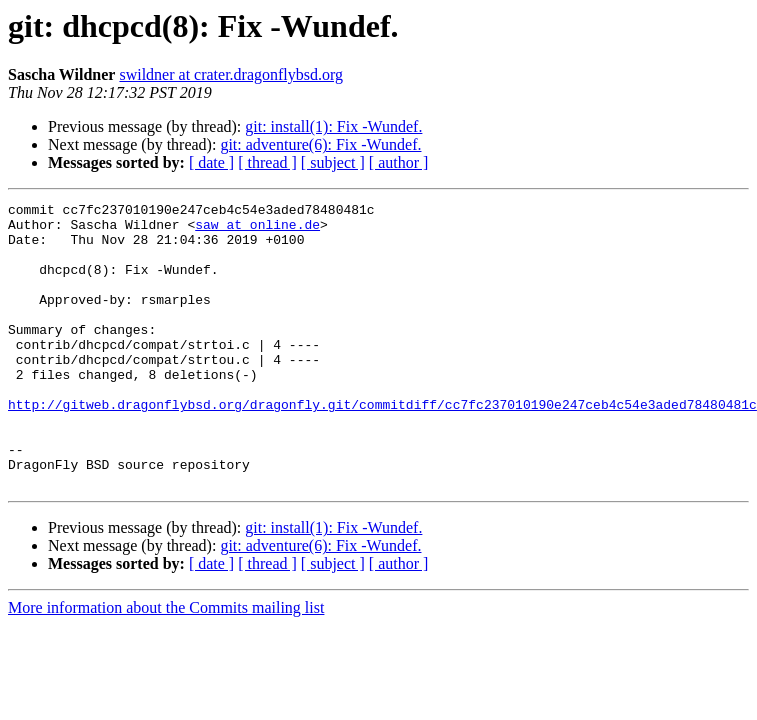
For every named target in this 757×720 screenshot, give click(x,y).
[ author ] (399, 162)
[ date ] (211, 162)
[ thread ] (267, 162)
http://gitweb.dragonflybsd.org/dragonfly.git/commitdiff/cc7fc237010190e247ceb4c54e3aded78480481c (382, 446)
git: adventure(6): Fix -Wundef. (320, 144)
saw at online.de (257, 230)
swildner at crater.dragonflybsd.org (231, 74)
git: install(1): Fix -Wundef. (333, 126)
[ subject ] (333, 162)
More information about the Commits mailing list (166, 664)
